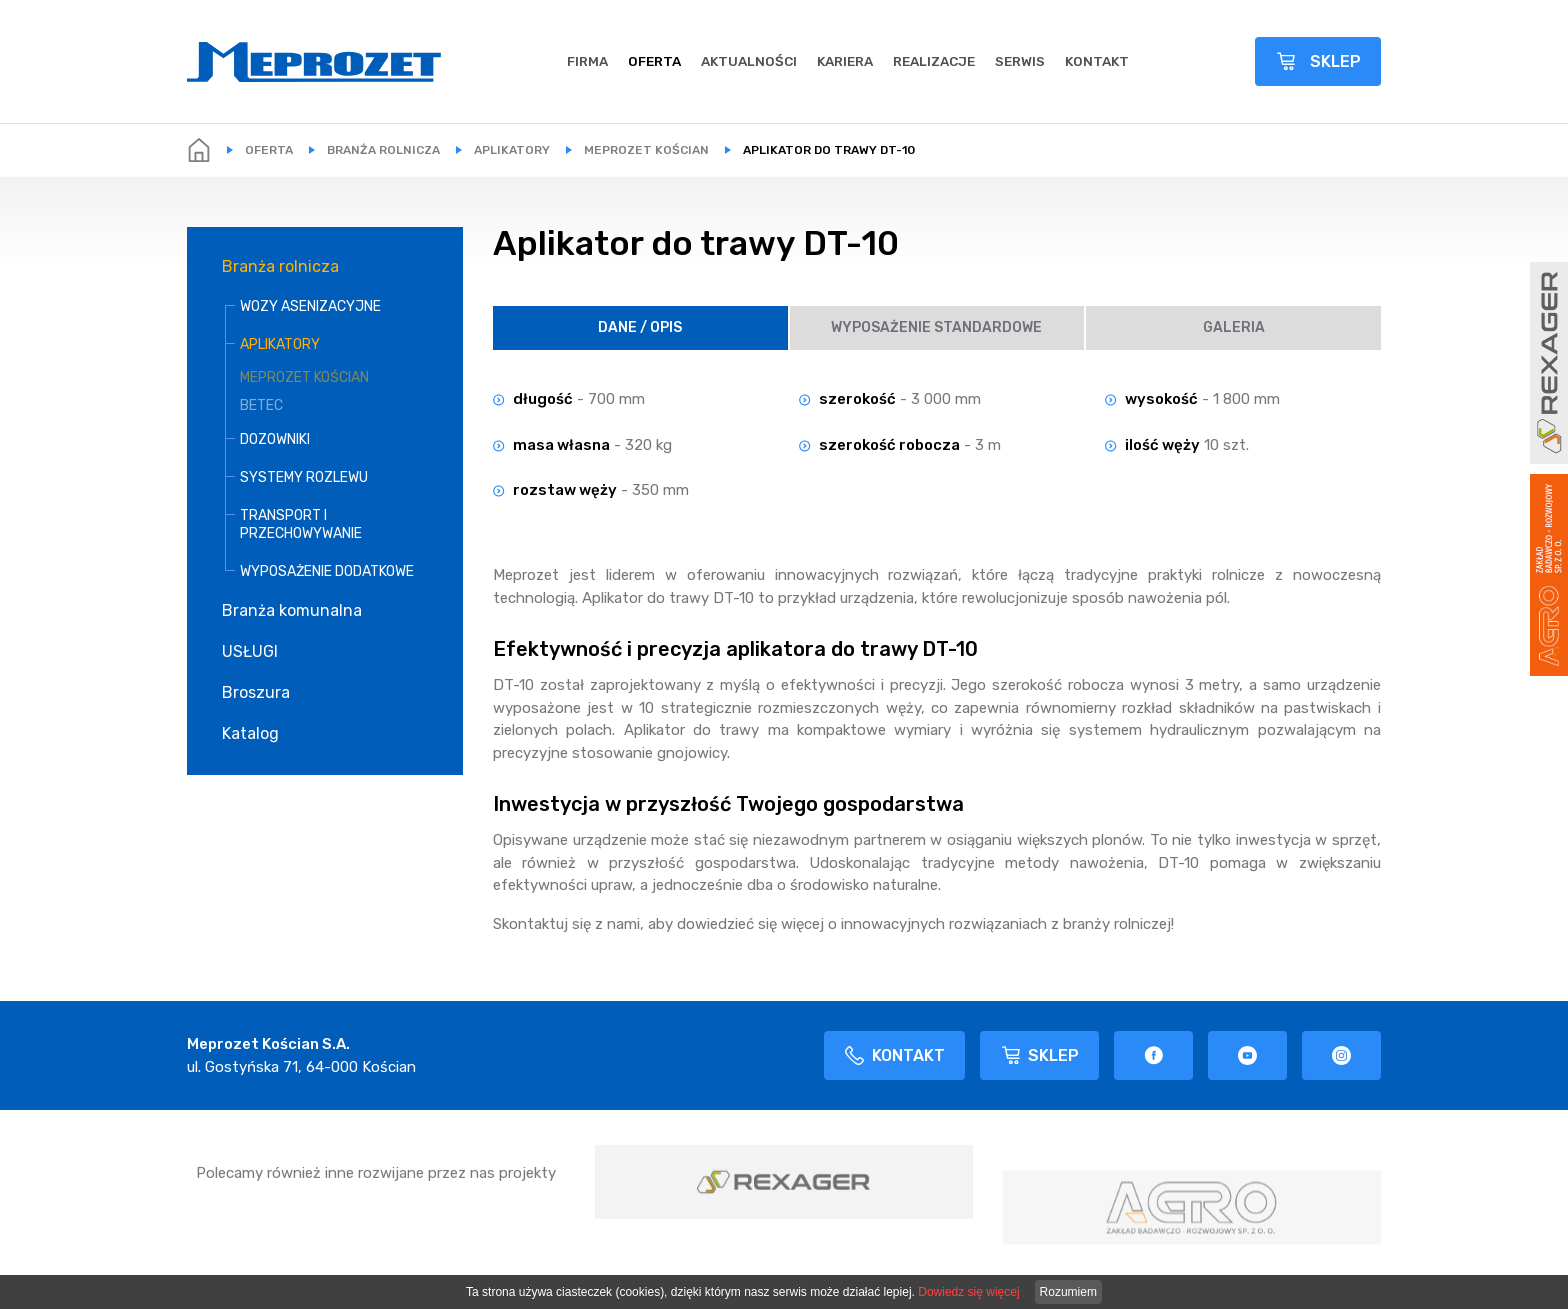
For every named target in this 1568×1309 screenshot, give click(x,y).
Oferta (654, 61)
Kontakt (1097, 61)
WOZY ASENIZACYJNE (310, 306)
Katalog (250, 733)
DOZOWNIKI (275, 439)
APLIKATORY (512, 150)
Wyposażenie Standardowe (936, 327)
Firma (587, 61)
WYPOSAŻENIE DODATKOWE (327, 571)
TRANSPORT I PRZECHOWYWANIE (301, 524)
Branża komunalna (292, 610)
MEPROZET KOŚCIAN (646, 150)
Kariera (845, 61)
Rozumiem (1068, 1292)
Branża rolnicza (383, 150)
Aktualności (749, 61)
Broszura (256, 692)
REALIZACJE (934, 61)
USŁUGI (250, 651)
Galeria (1234, 327)
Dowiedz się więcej (968, 1292)
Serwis (1020, 61)
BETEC (261, 405)
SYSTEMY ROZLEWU (304, 477)
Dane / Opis (640, 327)
